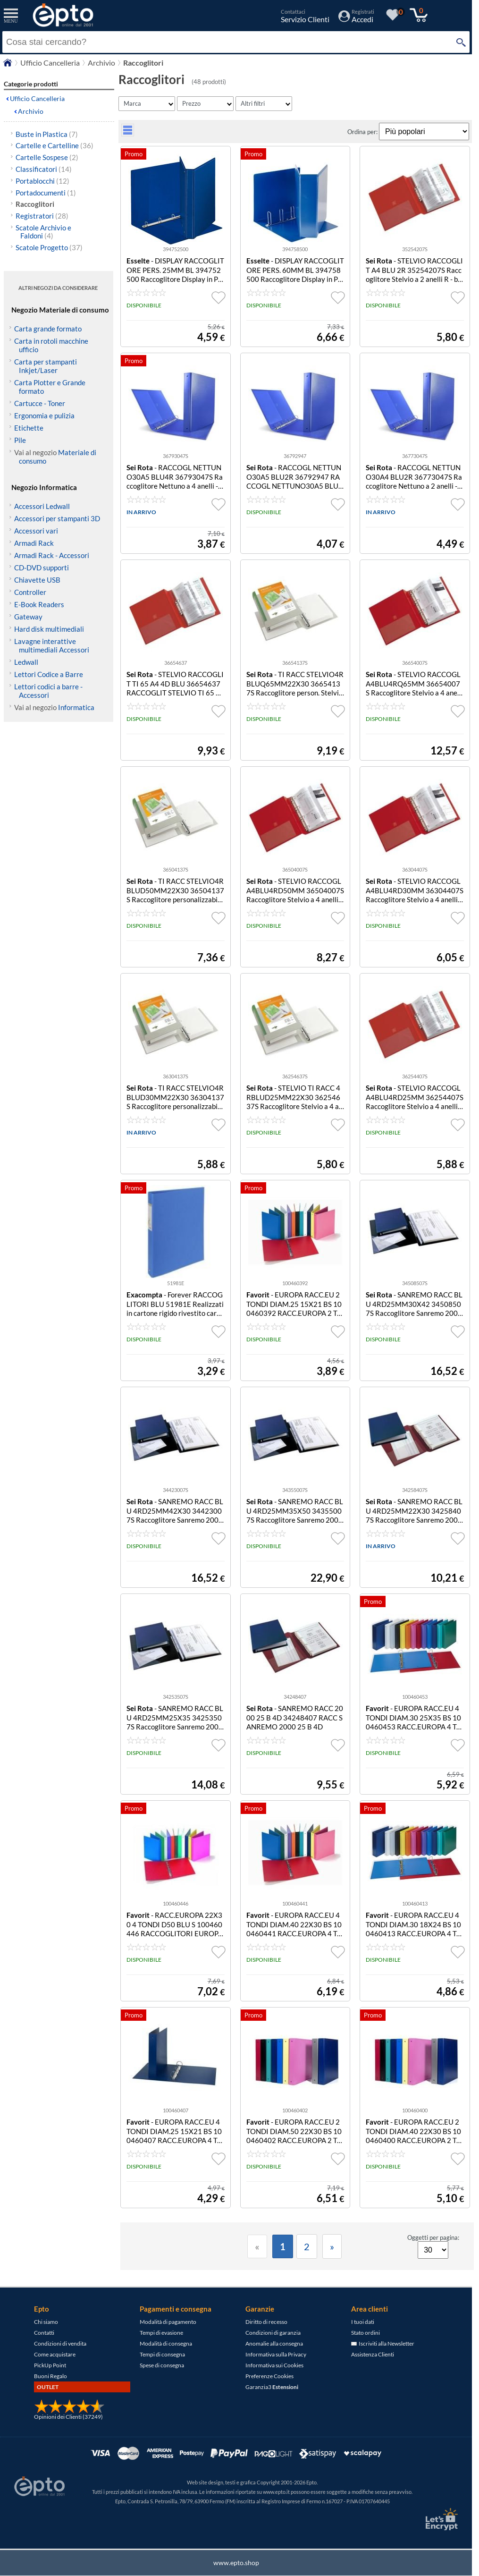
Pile (20, 440)
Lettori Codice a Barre (48, 674)
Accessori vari (36, 530)
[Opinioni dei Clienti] (69, 2411)
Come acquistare (55, 2354)
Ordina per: (363, 132)
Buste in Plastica (47, 134)
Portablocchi (42, 181)
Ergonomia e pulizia (44, 415)
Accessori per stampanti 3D (57, 518)
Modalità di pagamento (168, 2322)
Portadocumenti (46, 192)
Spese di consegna (162, 2365)
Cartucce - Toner (39, 403)
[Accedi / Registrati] (356, 19)
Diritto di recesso (266, 2322)
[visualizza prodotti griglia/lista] (127, 134)
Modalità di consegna (166, 2343)
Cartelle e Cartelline (54, 145)
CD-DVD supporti (41, 567)
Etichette (28, 428)
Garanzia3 (271, 2387)
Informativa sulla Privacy (275, 2354)
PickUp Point (50, 2365)
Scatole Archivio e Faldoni (43, 231)
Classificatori (44, 169)
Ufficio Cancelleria (37, 98)
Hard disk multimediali (49, 629)
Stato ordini (365, 2333)
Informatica (76, 707)
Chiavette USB (37, 580)
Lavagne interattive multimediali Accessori (51, 645)
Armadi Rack (34, 543)
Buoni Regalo (50, 2376)
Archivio (30, 111)
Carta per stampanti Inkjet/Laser (45, 365)
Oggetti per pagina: (433, 2237)
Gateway (28, 616)
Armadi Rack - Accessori (51, 555)
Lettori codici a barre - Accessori (48, 690)
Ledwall (26, 662)
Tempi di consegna (162, 2354)
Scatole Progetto (49, 247)
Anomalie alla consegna (274, 2343)
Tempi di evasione (161, 2333)
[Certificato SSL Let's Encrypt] (440, 2519)
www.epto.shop (236, 2563)
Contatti (44, 2333)
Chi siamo (46, 2322)
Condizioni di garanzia (273, 2333)
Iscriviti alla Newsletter (382, 2343)
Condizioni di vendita (60, 2343)
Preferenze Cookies (269, 2376)
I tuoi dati (362, 2322)
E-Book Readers (39, 604)
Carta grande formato (48, 328)
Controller (30, 592)
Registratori (42, 216)
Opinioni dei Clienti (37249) (68, 2417)
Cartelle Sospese (47, 157)
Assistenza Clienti (372, 2354)
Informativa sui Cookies (274, 2365)
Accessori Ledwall (42, 506)
